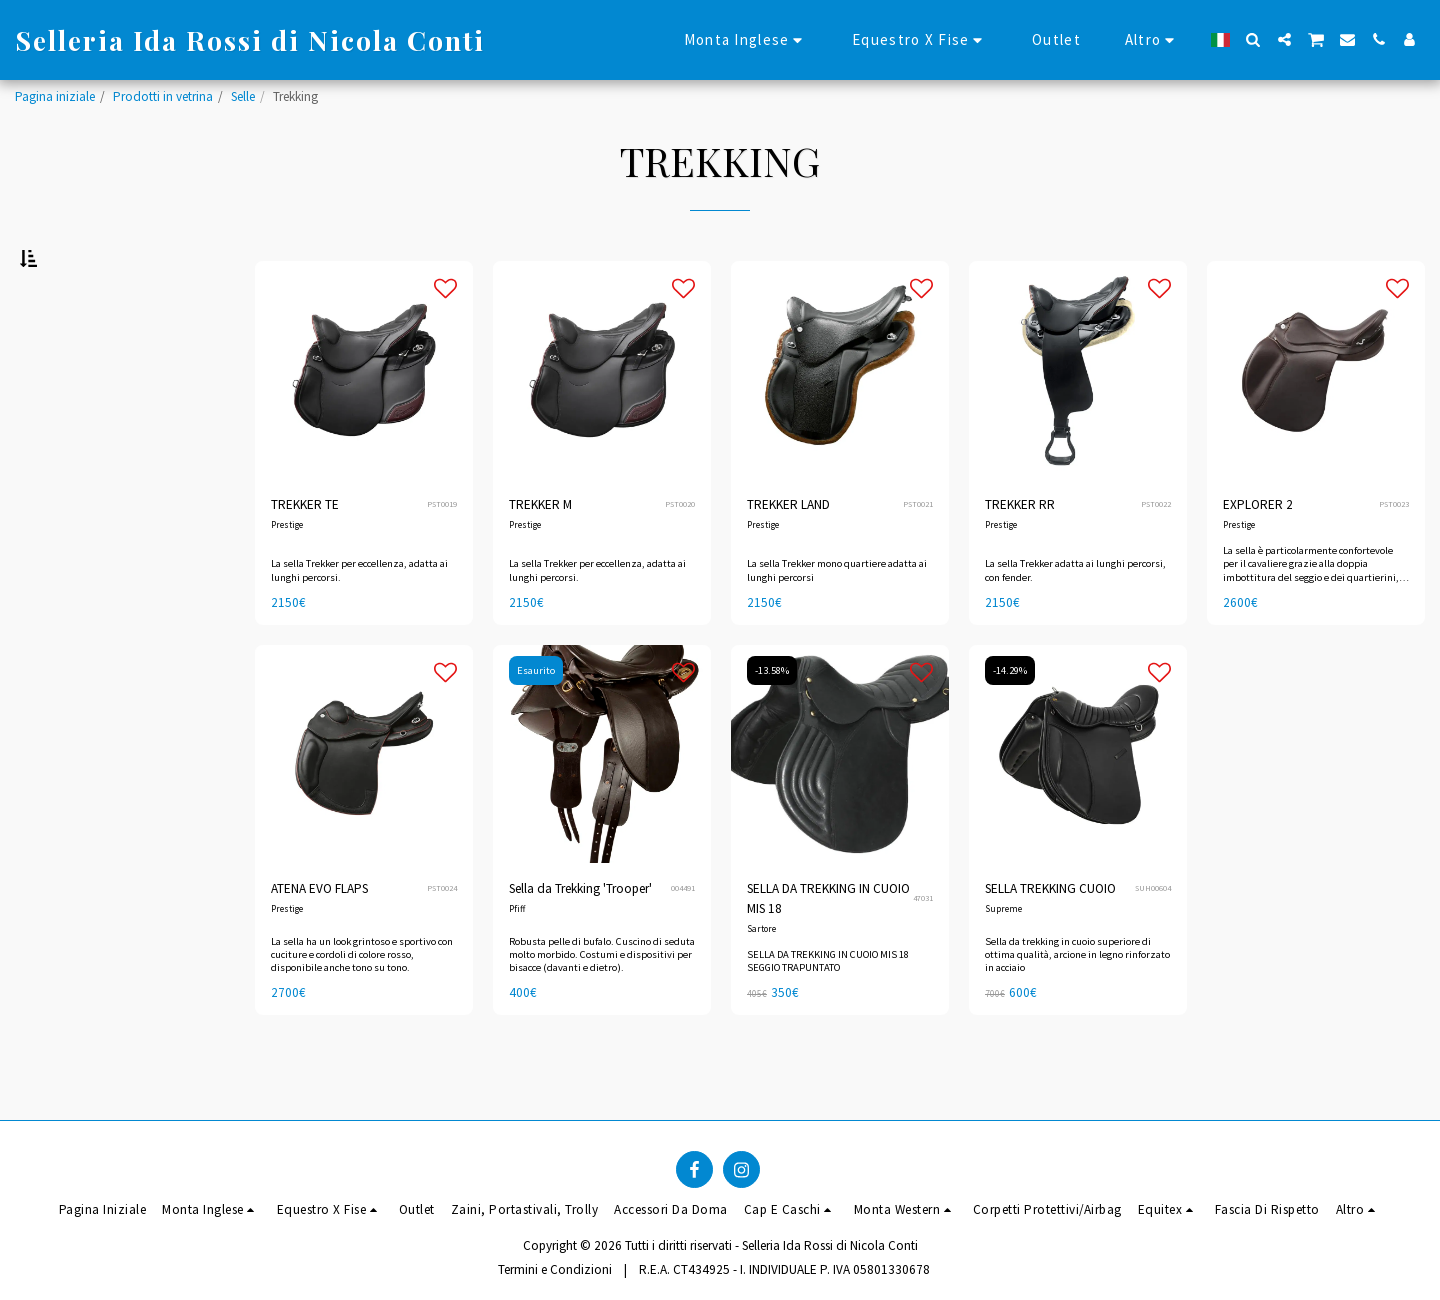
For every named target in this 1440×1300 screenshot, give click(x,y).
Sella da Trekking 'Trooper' (580, 938)
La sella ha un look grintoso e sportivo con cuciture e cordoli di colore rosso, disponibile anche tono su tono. (362, 1003)
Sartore (761, 978)
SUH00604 (1153, 938)
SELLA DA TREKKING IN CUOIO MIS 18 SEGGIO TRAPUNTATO (828, 1011)
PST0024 (442, 938)
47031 (923, 948)
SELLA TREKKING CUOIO (1050, 938)
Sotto (70, 364)
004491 (683, 938)
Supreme (1003, 959)
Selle (243, 96)
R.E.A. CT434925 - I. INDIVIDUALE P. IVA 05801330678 (784, 1269)
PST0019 (442, 554)
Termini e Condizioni (555, 1269)
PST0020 (680, 554)
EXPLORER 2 (1258, 554)
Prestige (287, 575)
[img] (840, 804)
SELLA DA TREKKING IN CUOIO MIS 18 (828, 948)
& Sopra (81, 418)
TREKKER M (540, 554)
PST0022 (1156, 554)
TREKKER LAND (788, 554)
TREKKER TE (305, 554)
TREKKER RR (1020, 554)
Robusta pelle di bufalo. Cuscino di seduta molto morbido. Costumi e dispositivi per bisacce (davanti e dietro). (602, 1003)
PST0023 (1394, 554)
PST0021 (918, 554)
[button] (1253, 39)
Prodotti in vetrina (163, 96)
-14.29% (1010, 720)
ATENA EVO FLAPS (319, 938)
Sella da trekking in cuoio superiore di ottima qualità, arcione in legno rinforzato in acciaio (1077, 1003)
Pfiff (517, 959)
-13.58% (772, 720)
